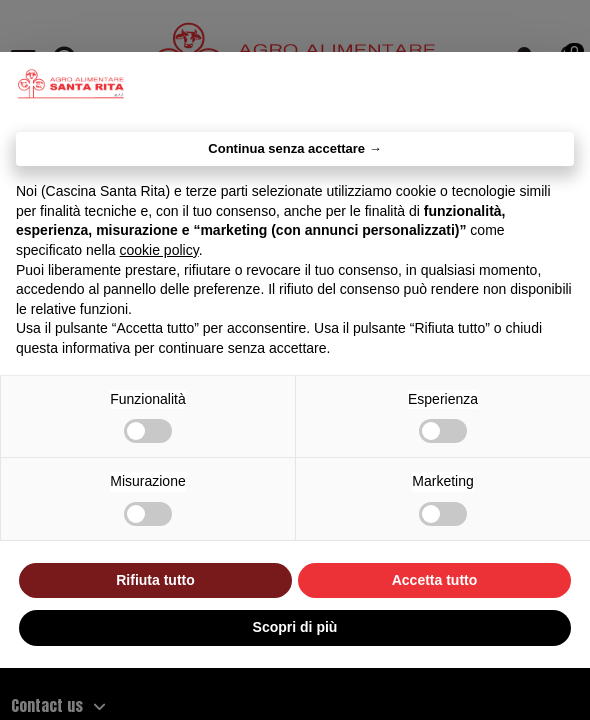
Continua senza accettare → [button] (294, 148)
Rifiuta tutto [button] (155, 580)
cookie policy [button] (159, 250)
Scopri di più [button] (295, 627)
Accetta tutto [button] (435, 580)
